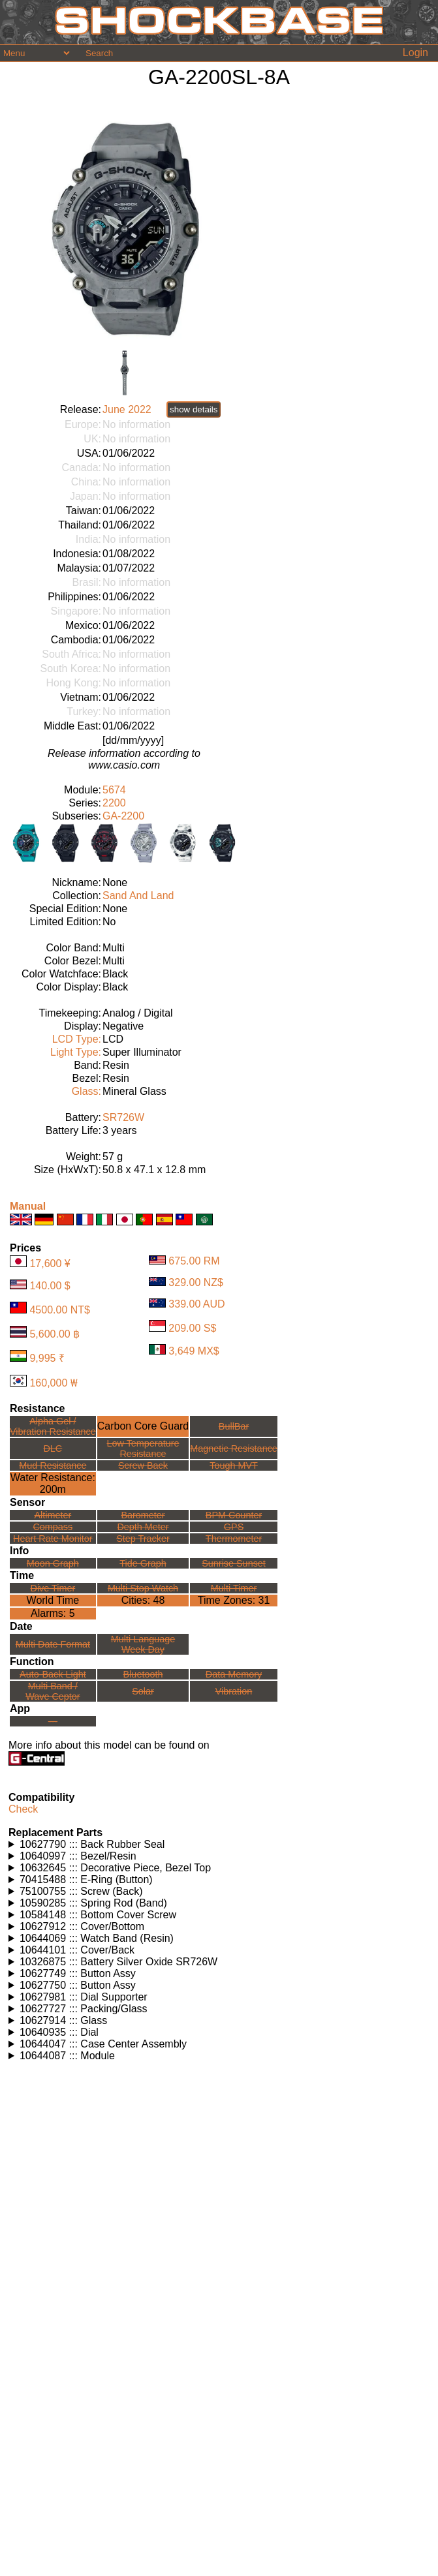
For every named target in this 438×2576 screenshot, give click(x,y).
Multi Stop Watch (143, 1588)
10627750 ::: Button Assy (78, 1985)
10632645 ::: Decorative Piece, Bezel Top (115, 1867)
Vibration (234, 1691)
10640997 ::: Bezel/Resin (78, 1856)
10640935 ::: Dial (59, 2032)
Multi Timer (234, 1588)
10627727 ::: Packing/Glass (84, 2008)
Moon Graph (53, 1563)
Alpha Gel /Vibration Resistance (53, 1426)
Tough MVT (234, 1465)
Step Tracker (143, 1538)
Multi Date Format (53, 1644)
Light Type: (75, 1052)
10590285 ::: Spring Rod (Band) (93, 1903)
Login (415, 52)
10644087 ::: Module (67, 2055)
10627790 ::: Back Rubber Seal (92, 1844)
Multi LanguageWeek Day (143, 1644)
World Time (53, 1600)
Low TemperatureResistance (143, 1448)
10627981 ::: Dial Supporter (84, 1996)
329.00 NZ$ (195, 1282)
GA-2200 (123, 815)
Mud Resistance (52, 1465)
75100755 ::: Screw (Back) (81, 1891)
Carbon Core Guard (143, 1426)
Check (23, 1809)
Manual (28, 1206)
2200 (114, 802)
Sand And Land (138, 895)
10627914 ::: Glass (63, 2020)
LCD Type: (76, 1039)
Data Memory (234, 1674)
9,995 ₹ (46, 1358)
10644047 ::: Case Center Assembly (103, 2043)
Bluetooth (143, 1674)
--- (52, 1721)
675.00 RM (193, 1260)
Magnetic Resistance (233, 1448)
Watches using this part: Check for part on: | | (219, 1844)
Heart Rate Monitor (53, 1538)
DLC (52, 1448)
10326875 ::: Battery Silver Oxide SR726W (118, 1961)
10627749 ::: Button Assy (78, 1973)
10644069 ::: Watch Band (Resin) (97, 1938)
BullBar (234, 1426)
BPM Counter (234, 1515)
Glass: (86, 1091)
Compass (52, 1527)
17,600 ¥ (49, 1263)
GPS (233, 1527)
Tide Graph (142, 1563)
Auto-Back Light (53, 1674)
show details (193, 409)
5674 (114, 789)
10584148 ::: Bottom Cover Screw (98, 1914)
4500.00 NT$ (59, 1309)
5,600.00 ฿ (54, 1334)
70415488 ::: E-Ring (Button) (86, 1879)
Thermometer (234, 1538)
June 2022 (126, 409)
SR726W (123, 1117)
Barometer (142, 1515)
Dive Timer (52, 1588)
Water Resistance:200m (52, 1483)
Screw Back (143, 1465)
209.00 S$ (192, 1328)
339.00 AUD (196, 1304)
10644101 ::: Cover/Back (77, 1949)
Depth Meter (142, 1527)
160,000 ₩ (53, 1382)
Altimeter (52, 1515)
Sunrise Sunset (234, 1563)
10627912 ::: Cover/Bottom (82, 1926)
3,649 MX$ (193, 1351)
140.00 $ (49, 1285)
